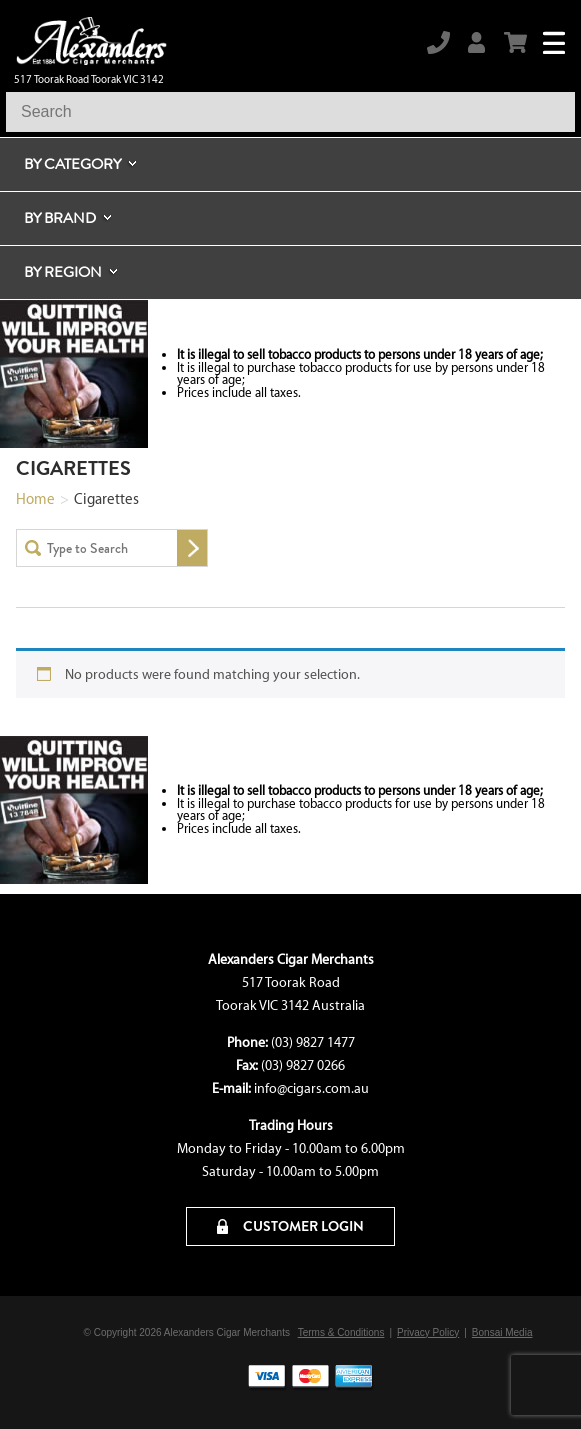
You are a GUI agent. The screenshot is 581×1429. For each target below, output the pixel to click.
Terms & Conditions (341, 1332)
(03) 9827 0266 (303, 1065)
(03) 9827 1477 (313, 1042)
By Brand (60, 218)
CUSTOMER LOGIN (290, 1226)
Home (35, 499)
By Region (63, 272)
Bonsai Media (502, 1332)
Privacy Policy (428, 1332)
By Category (72, 164)
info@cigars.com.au (311, 1088)
